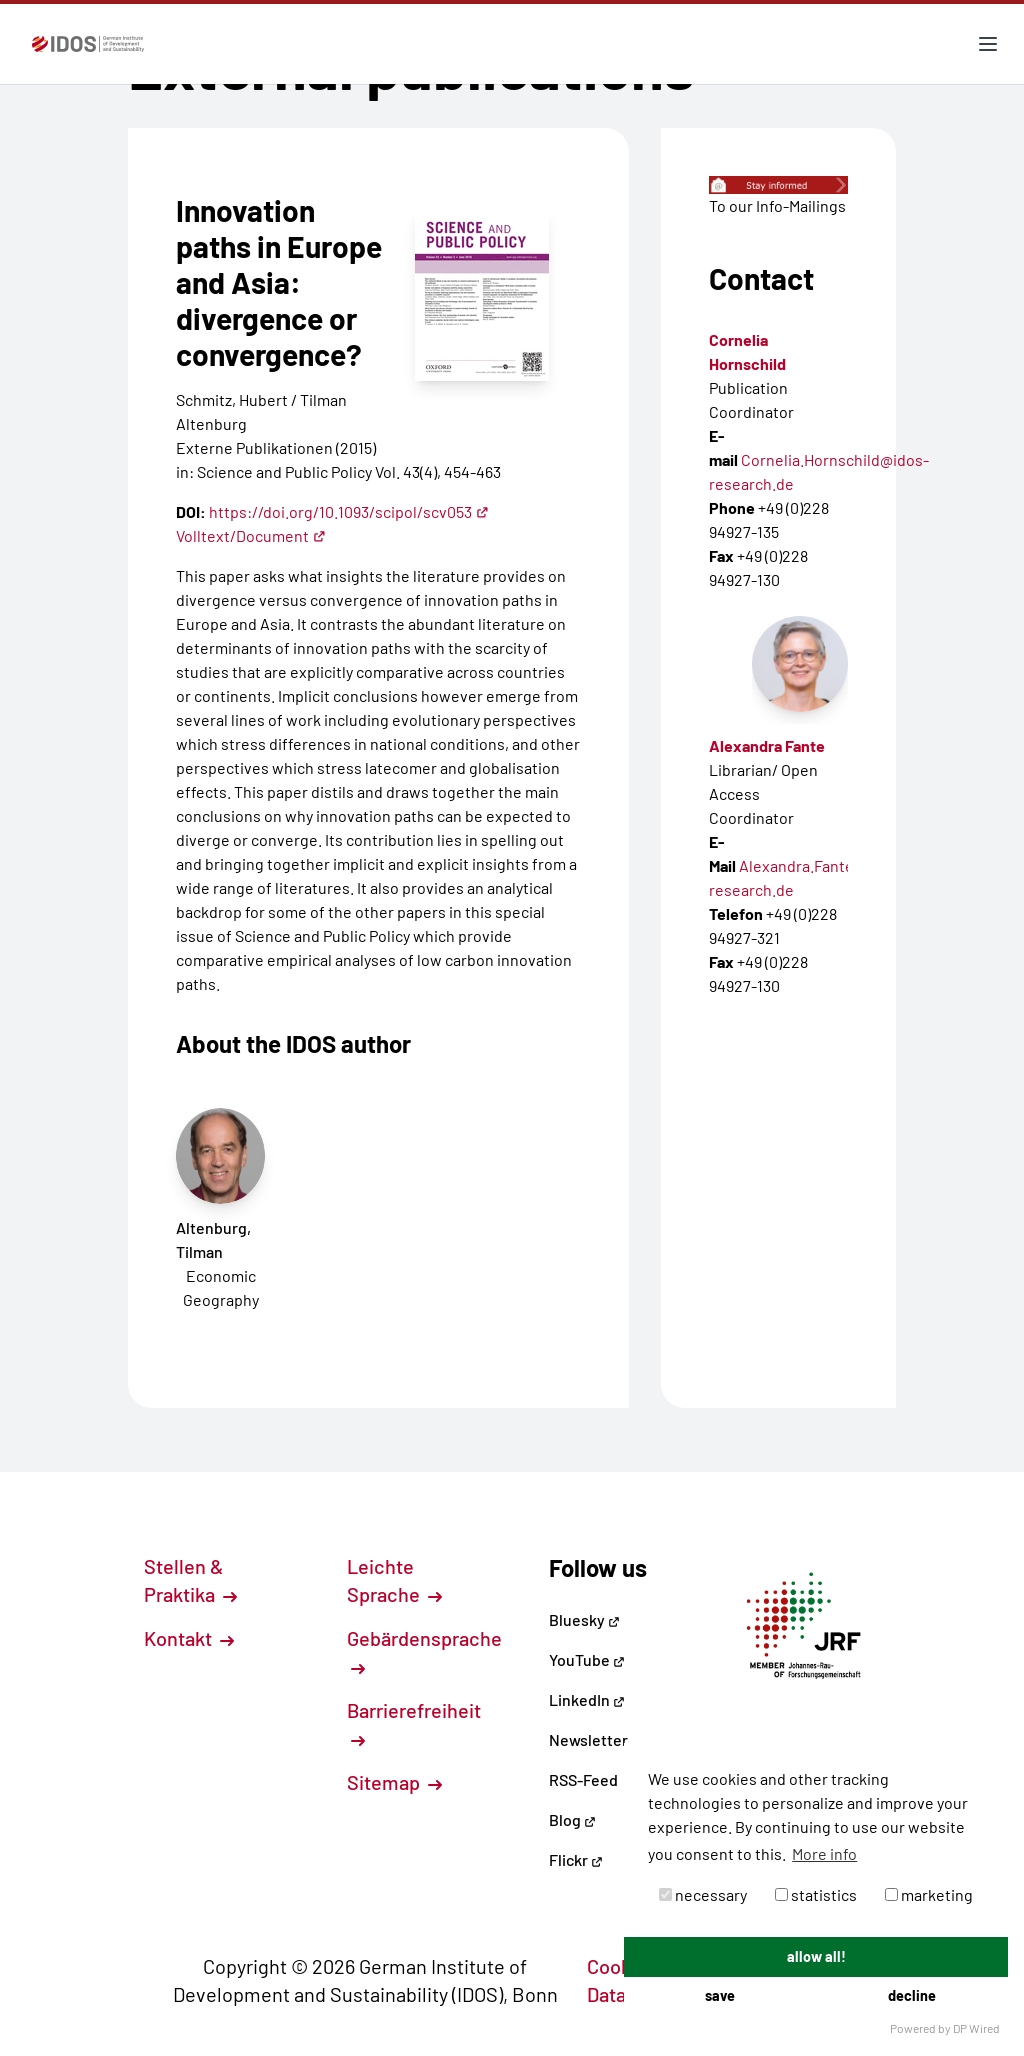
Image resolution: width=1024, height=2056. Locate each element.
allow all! (816, 1956)
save (720, 1995)
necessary (703, 1894)
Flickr (576, 1859)
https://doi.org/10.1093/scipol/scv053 (349, 511)
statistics (816, 1894)
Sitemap (394, 1782)
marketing (929, 1894)
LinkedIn (587, 1699)
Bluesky (584, 1619)
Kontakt (189, 1638)
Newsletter (588, 1739)
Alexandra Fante (767, 745)
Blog (572, 1819)
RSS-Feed (583, 1779)
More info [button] (824, 1853)
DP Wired (976, 2028)
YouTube (587, 1659)
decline (912, 1995)
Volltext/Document (251, 535)
